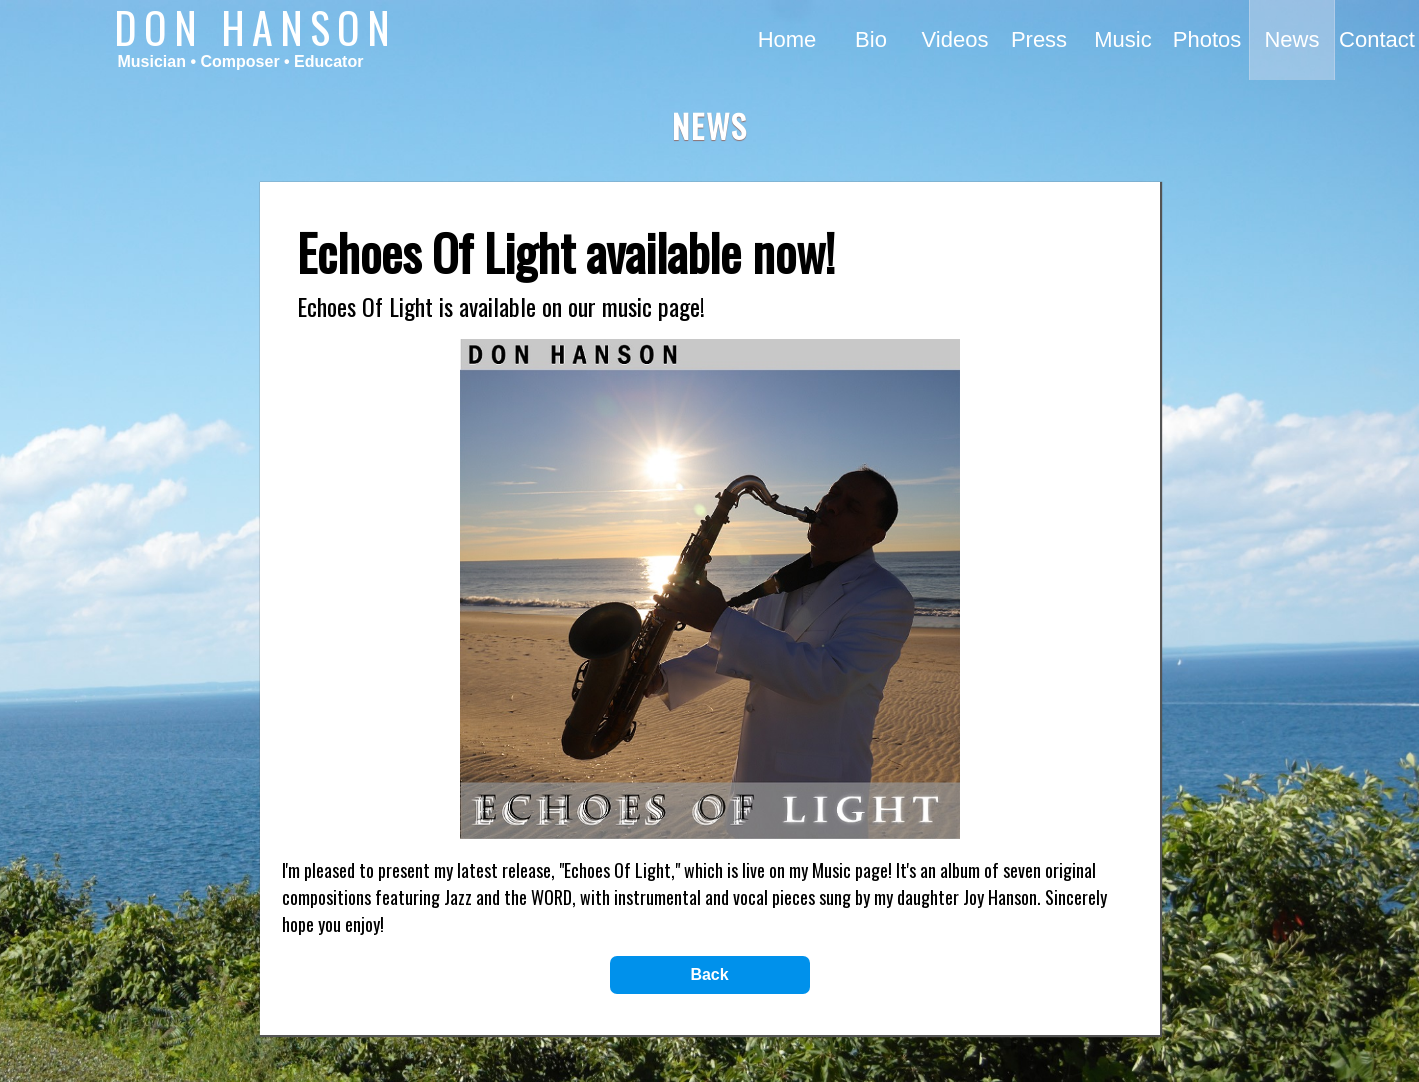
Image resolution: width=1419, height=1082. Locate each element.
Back (709, 974)
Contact (1377, 39)
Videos (955, 39)
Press (1039, 39)
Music (1122, 39)
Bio (871, 39)
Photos (1207, 39)
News (1291, 39)
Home (787, 39)
